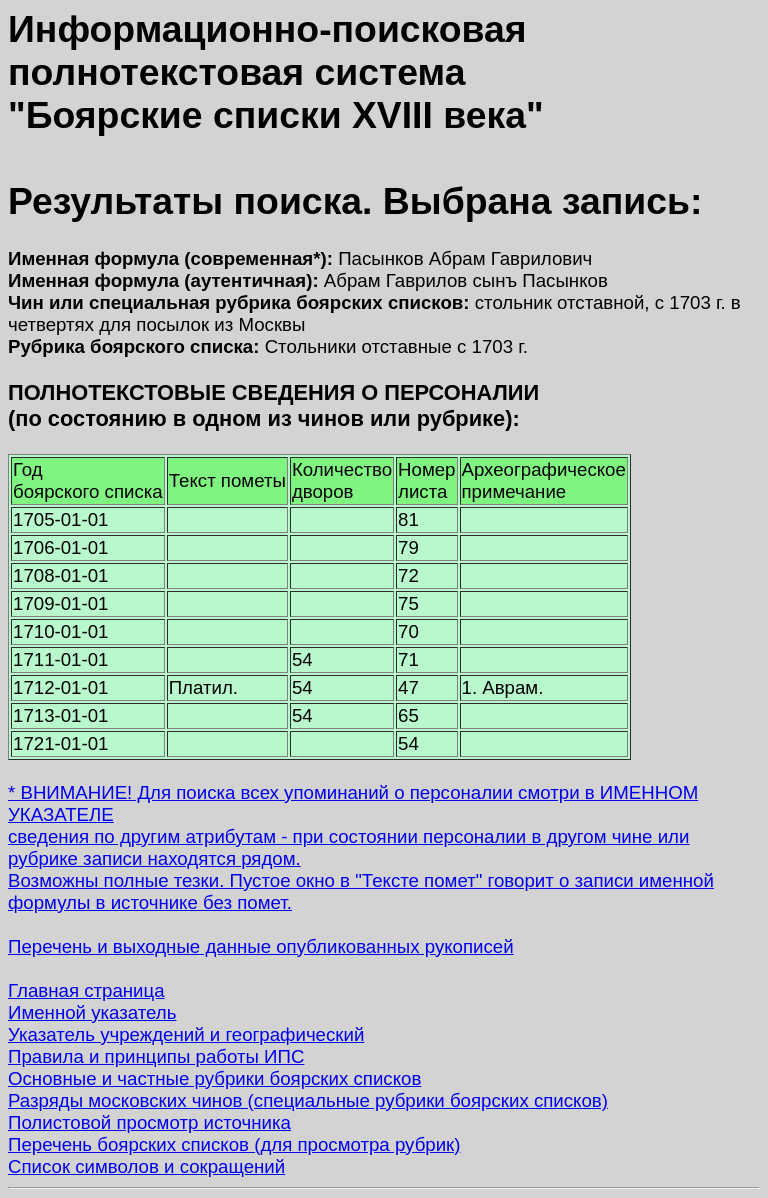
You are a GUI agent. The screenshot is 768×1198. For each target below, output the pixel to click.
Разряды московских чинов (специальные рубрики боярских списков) (308, 1100)
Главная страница (86, 990)
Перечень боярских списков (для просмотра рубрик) (234, 1144)
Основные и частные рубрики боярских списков (214, 1078)
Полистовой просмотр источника (149, 1122)
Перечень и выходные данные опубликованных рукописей (261, 946)
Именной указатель (92, 1012)
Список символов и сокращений (146, 1166)
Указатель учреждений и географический (186, 1034)
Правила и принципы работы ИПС (156, 1056)
